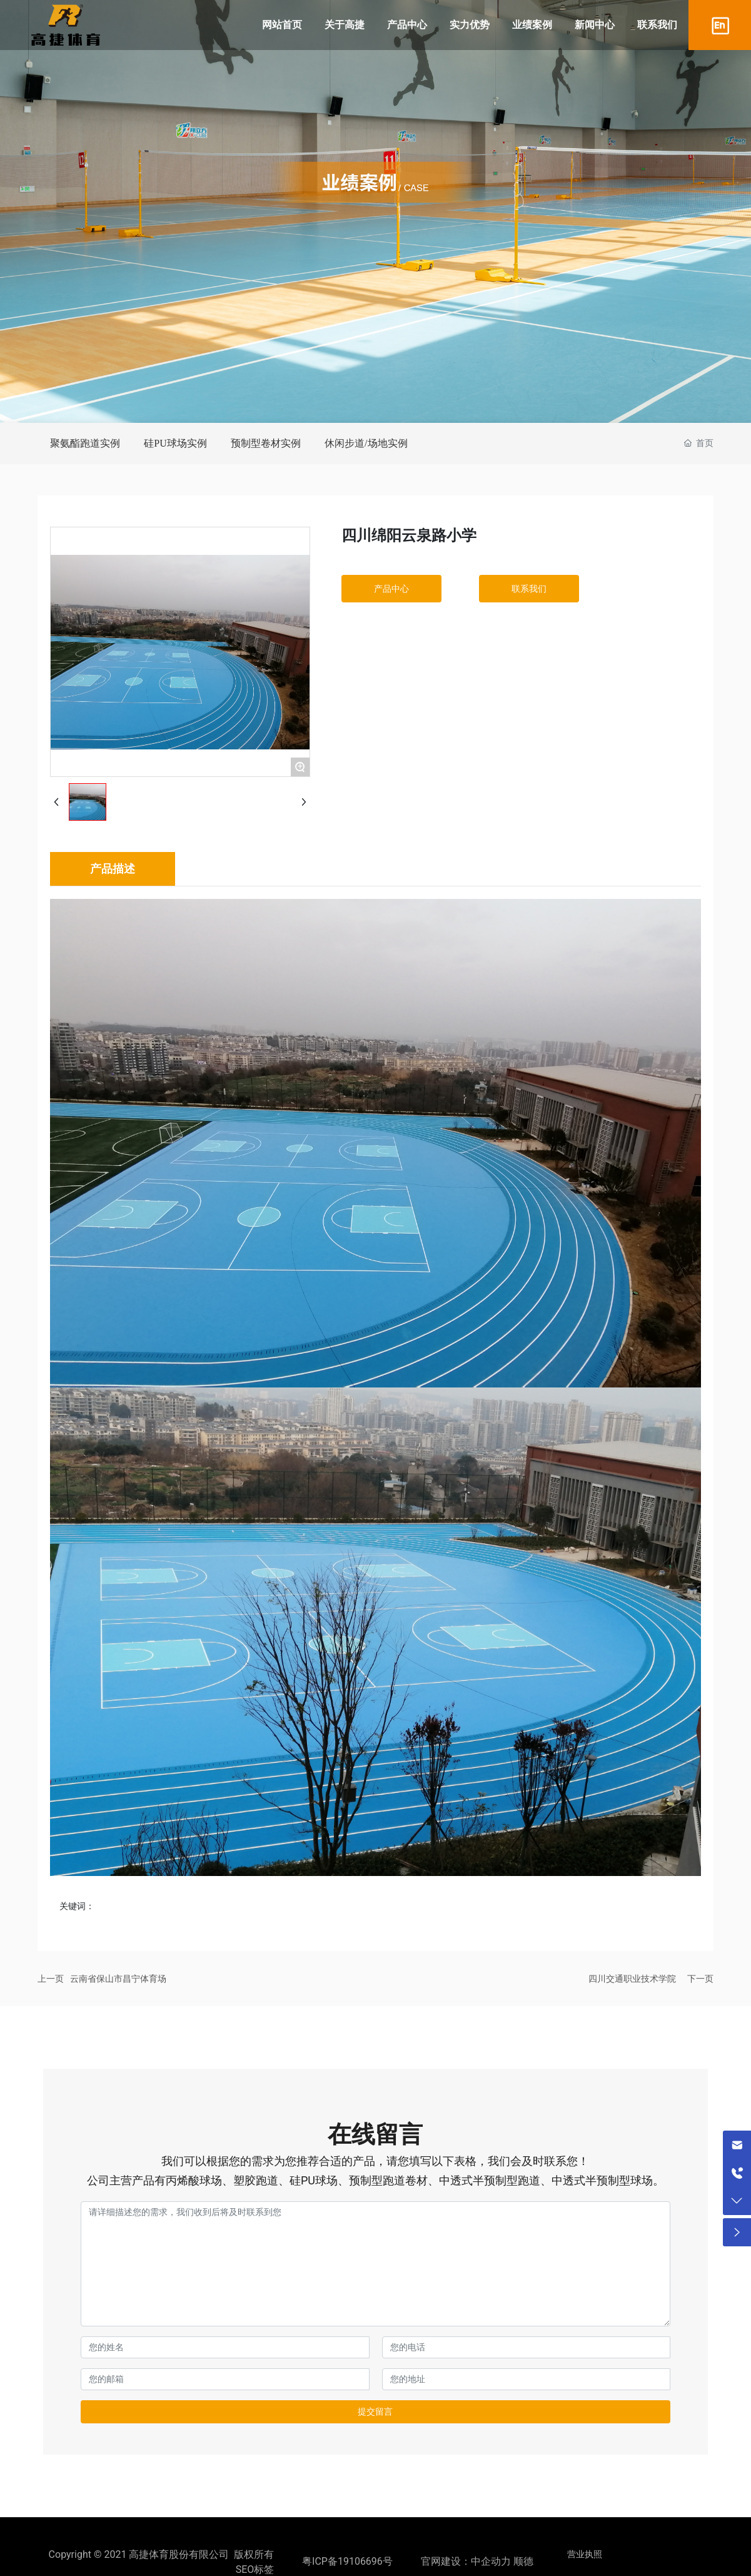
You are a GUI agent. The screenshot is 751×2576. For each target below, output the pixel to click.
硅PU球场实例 (175, 443)
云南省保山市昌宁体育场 (118, 1979)
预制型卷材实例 (266, 443)
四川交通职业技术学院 (632, 1979)
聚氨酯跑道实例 (85, 443)
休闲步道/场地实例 (366, 443)
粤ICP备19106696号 (347, 2561)
